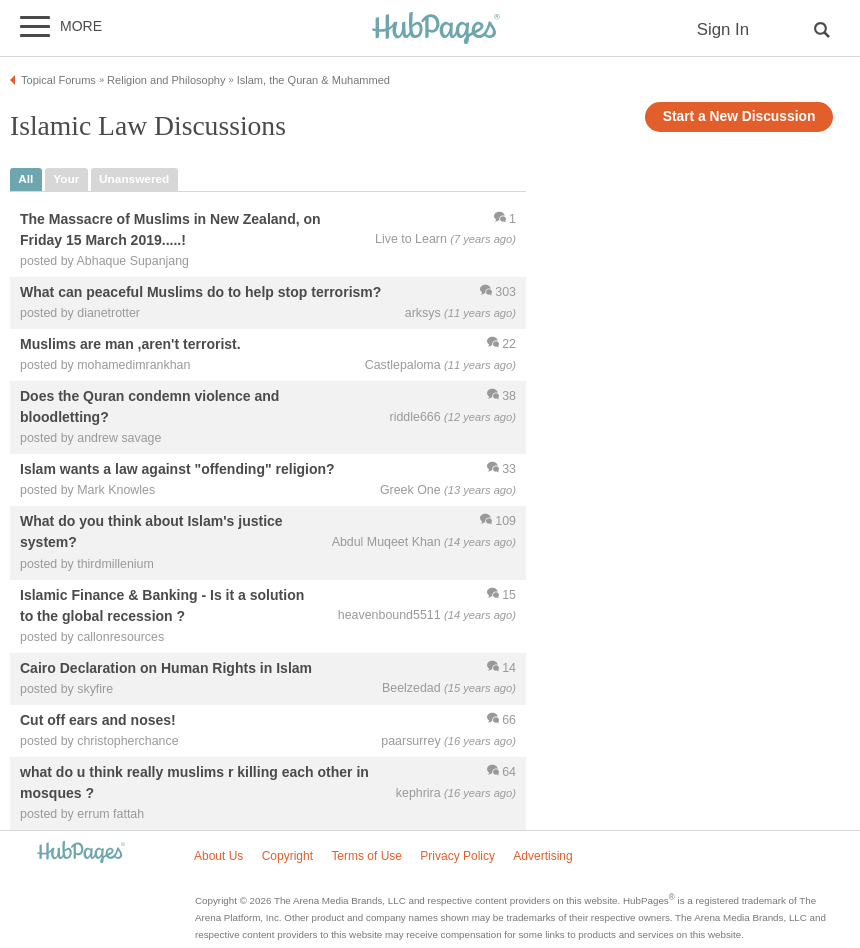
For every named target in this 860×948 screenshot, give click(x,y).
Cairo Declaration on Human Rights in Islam (166, 668)
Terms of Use (366, 856)
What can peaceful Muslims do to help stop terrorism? (200, 292)
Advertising (542, 856)
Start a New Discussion (739, 116)
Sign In (723, 29)
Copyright (287, 856)
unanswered (134, 179)
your (66, 179)
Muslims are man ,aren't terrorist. (130, 344)
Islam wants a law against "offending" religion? (177, 470)
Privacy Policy (457, 856)
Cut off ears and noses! (98, 720)
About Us (218, 856)
